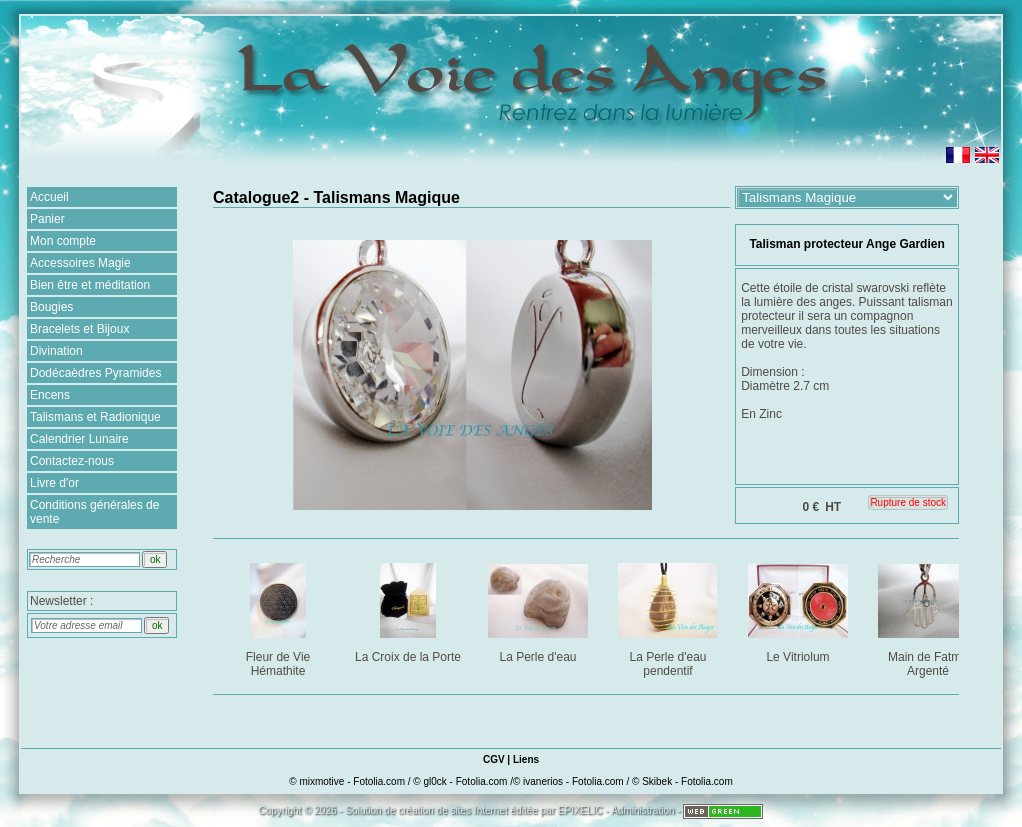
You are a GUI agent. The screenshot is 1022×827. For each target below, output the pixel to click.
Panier (47, 219)
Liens (526, 759)
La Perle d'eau (539, 609)
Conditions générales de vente (94, 512)
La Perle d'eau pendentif (669, 616)
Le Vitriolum (799, 609)
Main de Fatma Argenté (929, 616)
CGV (494, 759)
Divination (56, 351)
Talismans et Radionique (95, 417)
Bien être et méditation (90, 285)
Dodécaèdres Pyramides (95, 373)
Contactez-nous (72, 461)
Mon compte (63, 241)
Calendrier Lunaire (79, 439)
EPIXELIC (580, 810)
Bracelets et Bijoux (79, 329)
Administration (642, 810)
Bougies (51, 307)
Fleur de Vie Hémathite (279, 616)
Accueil (49, 197)
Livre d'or (54, 483)
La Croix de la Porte (409, 609)
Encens (50, 395)
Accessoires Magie (80, 263)
